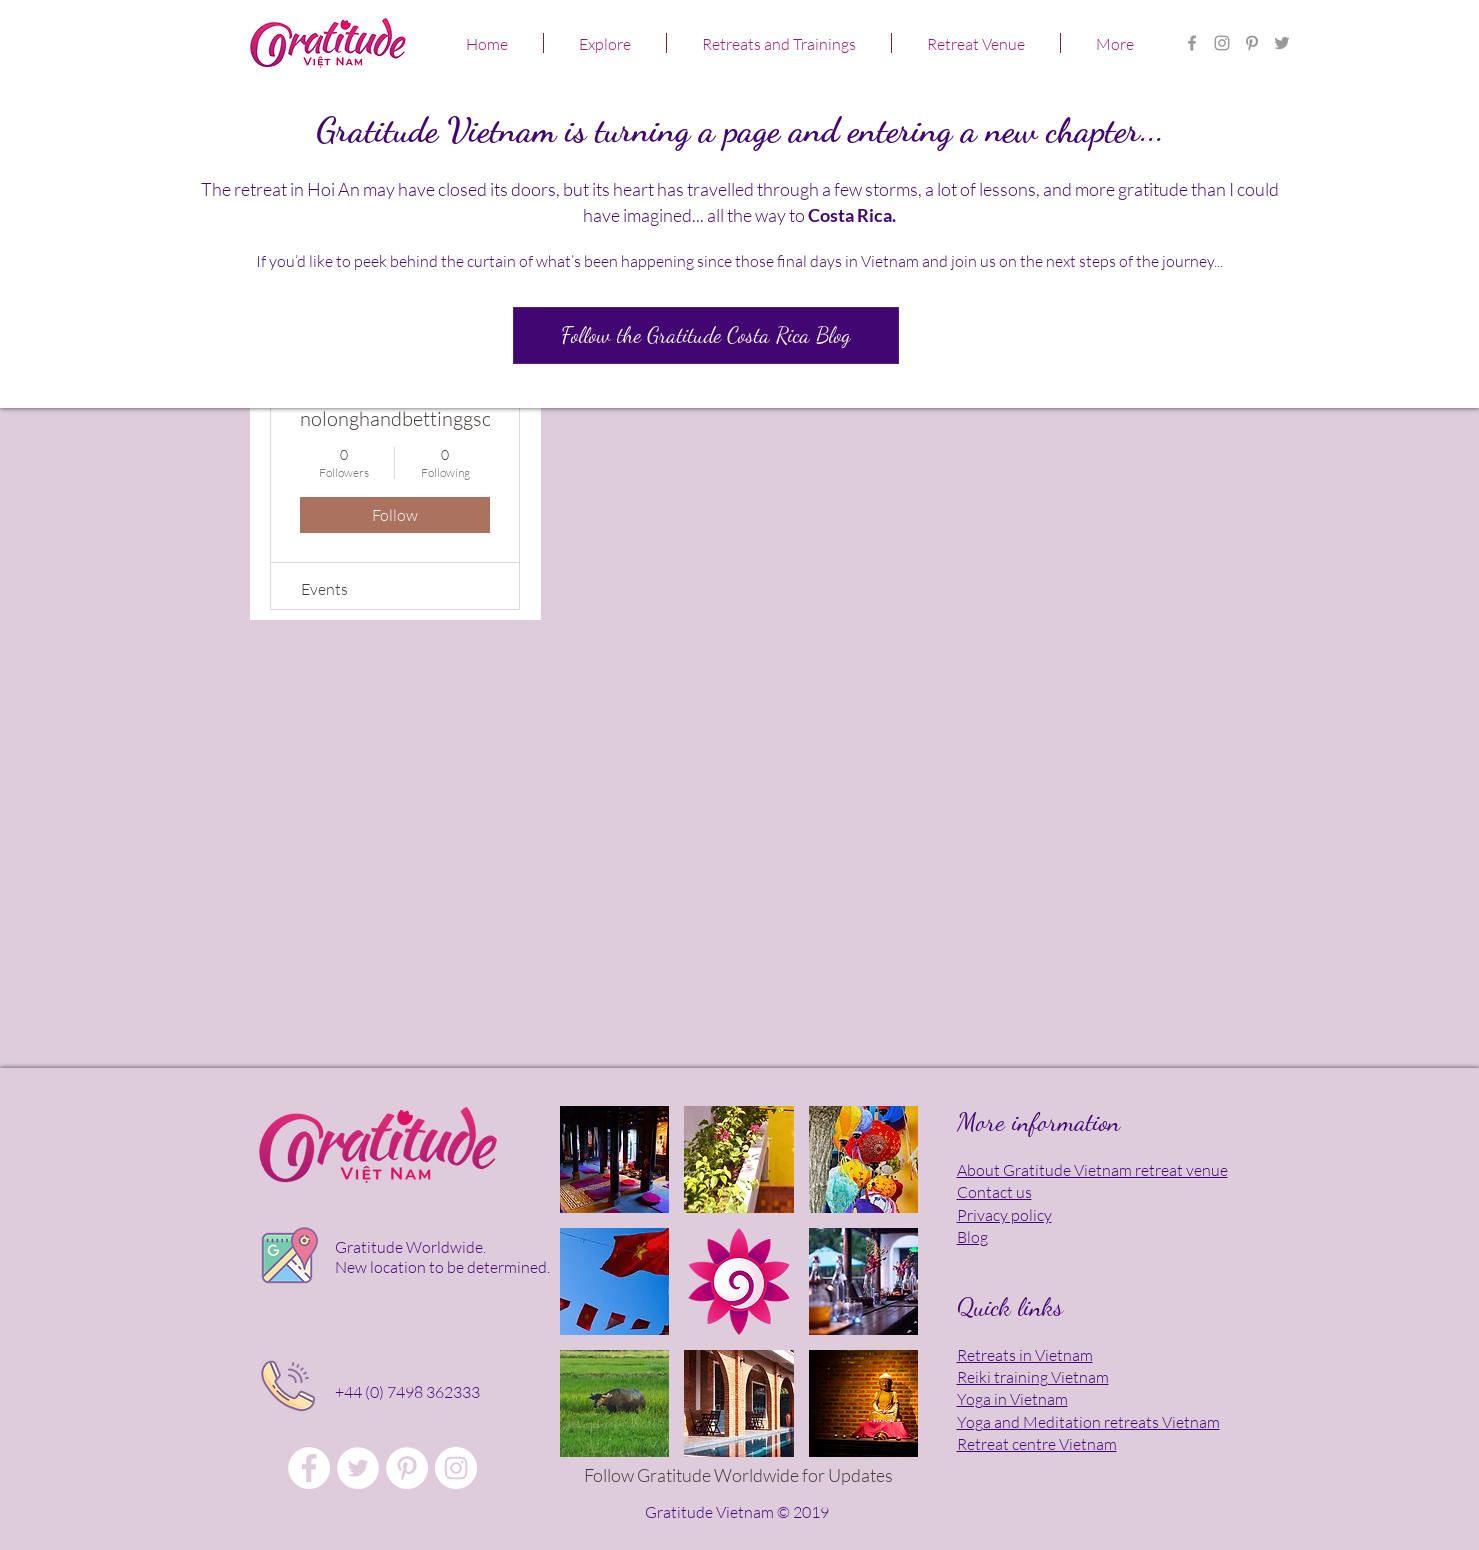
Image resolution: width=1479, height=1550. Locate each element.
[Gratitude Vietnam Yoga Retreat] (1252, 43)
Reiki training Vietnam (1033, 1377)
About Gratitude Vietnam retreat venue (1092, 1170)
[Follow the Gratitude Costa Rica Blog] (706, 335)
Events (324, 589)
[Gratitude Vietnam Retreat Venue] (358, 1468)
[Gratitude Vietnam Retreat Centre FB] (1192, 43)
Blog (972, 1237)
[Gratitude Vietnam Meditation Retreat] (1282, 43)
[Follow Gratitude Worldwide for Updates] (739, 1476)
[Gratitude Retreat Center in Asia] (1222, 43)
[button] (605, 43)
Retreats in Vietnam (1025, 1355)
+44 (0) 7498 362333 (407, 1392)
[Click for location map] (287, 1258)
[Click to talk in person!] (287, 1386)
